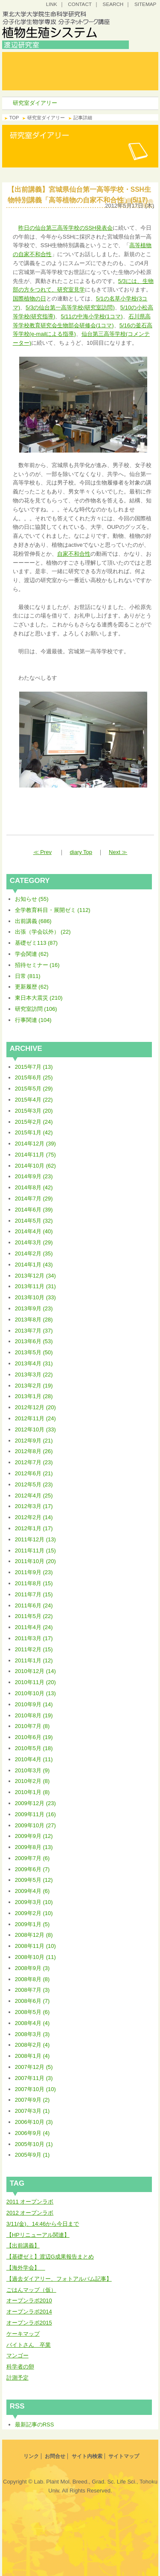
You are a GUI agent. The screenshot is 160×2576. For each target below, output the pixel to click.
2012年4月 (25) (34, 1495)
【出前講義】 (23, 2245)
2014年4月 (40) (34, 1231)
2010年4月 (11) (34, 1759)
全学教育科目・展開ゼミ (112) (52, 910)
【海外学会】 (25, 2267)
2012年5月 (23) (34, 1484)
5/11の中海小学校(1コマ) (91, 316)
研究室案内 (35, 71)
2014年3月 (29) (34, 1242)
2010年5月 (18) (34, 1748)
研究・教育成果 (101, 71)
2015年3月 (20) (34, 1111)
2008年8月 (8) (32, 1979)
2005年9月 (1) (32, 2155)
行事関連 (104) (33, 1020)
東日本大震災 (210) (39, 998)
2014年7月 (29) (34, 1198)
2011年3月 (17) (34, 1638)
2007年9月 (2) (32, 2100)
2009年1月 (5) (32, 1924)
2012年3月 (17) (34, 1506)
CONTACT (80, 4)
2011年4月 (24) (34, 1627)
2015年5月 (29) (34, 1088)
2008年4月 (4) (32, 2023)
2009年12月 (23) (35, 1803)
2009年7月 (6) (32, 1858)
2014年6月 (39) (34, 1209)
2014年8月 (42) (34, 1187)
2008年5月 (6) (32, 2012)
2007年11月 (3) (34, 2078)
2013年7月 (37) (34, 1330)
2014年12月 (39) (35, 1143)
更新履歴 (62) (32, 987)
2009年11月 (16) (35, 1814)
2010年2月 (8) (32, 1781)
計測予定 (17, 2377)
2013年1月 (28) (34, 1396)
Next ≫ (118, 852)
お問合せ (55, 2456)
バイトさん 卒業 (28, 2345)
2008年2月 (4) (32, 2045)
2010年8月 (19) (34, 1715)
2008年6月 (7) (32, 2001)
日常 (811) (28, 976)
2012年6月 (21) (34, 1473)
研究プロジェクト (101, 84)
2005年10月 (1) (34, 2144)
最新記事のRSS (34, 2424)
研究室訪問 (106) (36, 1009)
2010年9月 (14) (34, 1704)
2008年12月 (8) (34, 1935)
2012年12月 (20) (35, 1407)
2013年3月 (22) (34, 1374)
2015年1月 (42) (34, 1132)
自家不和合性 (73, 554)
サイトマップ (123, 2456)
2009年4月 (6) (32, 1891)
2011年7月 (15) (34, 1594)
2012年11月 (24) (35, 1418)
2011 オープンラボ (30, 2201)
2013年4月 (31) (34, 1363)
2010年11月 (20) (35, 1682)
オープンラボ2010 (29, 2300)
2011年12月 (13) (35, 1539)
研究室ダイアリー (35, 84)
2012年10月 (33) (35, 1429)
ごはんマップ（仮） (31, 2290)
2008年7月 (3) (32, 1990)
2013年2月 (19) (34, 1385)
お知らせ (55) (32, 899)
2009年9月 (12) (34, 1836)
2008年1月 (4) (32, 2056)
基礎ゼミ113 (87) (36, 943)
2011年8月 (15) (34, 1583)
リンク (31, 2456)
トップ (35, 58)
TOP (14, 117)
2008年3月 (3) (32, 2034)
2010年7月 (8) (32, 1726)
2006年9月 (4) (32, 2133)
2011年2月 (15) (34, 1649)
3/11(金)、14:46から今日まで (42, 2224)
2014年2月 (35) (34, 1253)
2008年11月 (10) (35, 1946)
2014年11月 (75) (35, 1154)
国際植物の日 (29, 298)
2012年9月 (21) (34, 1440)
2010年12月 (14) (35, 1671)
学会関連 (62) (32, 954)
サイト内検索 (87, 2456)
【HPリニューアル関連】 (38, 2235)
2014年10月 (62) (35, 1166)
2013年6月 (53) (34, 1341)
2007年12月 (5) (34, 2067)
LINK (51, 4)
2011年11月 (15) (35, 1550)
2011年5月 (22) (34, 1616)
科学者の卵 (20, 2366)
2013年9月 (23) (34, 1308)
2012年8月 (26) (34, 1451)
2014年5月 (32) (34, 1220)
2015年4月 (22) (34, 1099)
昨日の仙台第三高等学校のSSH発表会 (65, 228)
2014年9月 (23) (34, 1176)
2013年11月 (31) (35, 1286)
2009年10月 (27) (35, 1825)
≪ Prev (42, 852)
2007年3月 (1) (32, 2111)
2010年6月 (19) (34, 1737)
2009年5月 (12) (34, 1880)
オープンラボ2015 (29, 2322)
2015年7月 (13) (34, 1067)
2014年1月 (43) (34, 1264)
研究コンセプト (101, 58)
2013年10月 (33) (35, 1297)
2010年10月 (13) (35, 1693)
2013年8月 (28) (34, 1319)
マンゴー (17, 2355)
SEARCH (113, 4)
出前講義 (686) (33, 921)
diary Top (81, 852)
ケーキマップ (23, 2334)
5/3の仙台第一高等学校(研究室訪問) (70, 307)
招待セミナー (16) (37, 965)
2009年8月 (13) (34, 1847)
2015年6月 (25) (34, 1077)
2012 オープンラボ (30, 2213)
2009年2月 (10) (34, 1913)
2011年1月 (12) (34, 1660)
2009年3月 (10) (34, 1902)
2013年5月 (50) (34, 1352)
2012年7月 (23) (34, 1462)
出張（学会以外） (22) (43, 932)
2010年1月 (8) (32, 1792)
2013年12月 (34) (35, 1275)
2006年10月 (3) (34, 2122)
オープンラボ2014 (29, 2311)
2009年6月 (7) (32, 1869)
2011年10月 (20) (35, 1561)
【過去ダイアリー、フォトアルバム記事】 (59, 2279)
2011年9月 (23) (34, 1572)
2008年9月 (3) (32, 1968)
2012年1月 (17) (34, 1528)
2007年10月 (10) (35, 2089)
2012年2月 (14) (34, 1517)
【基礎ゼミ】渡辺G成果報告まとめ (50, 2256)
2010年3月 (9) (32, 1770)
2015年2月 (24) (34, 1122)
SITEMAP (145, 4)
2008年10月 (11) (35, 1957)
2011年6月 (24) (34, 1605)
